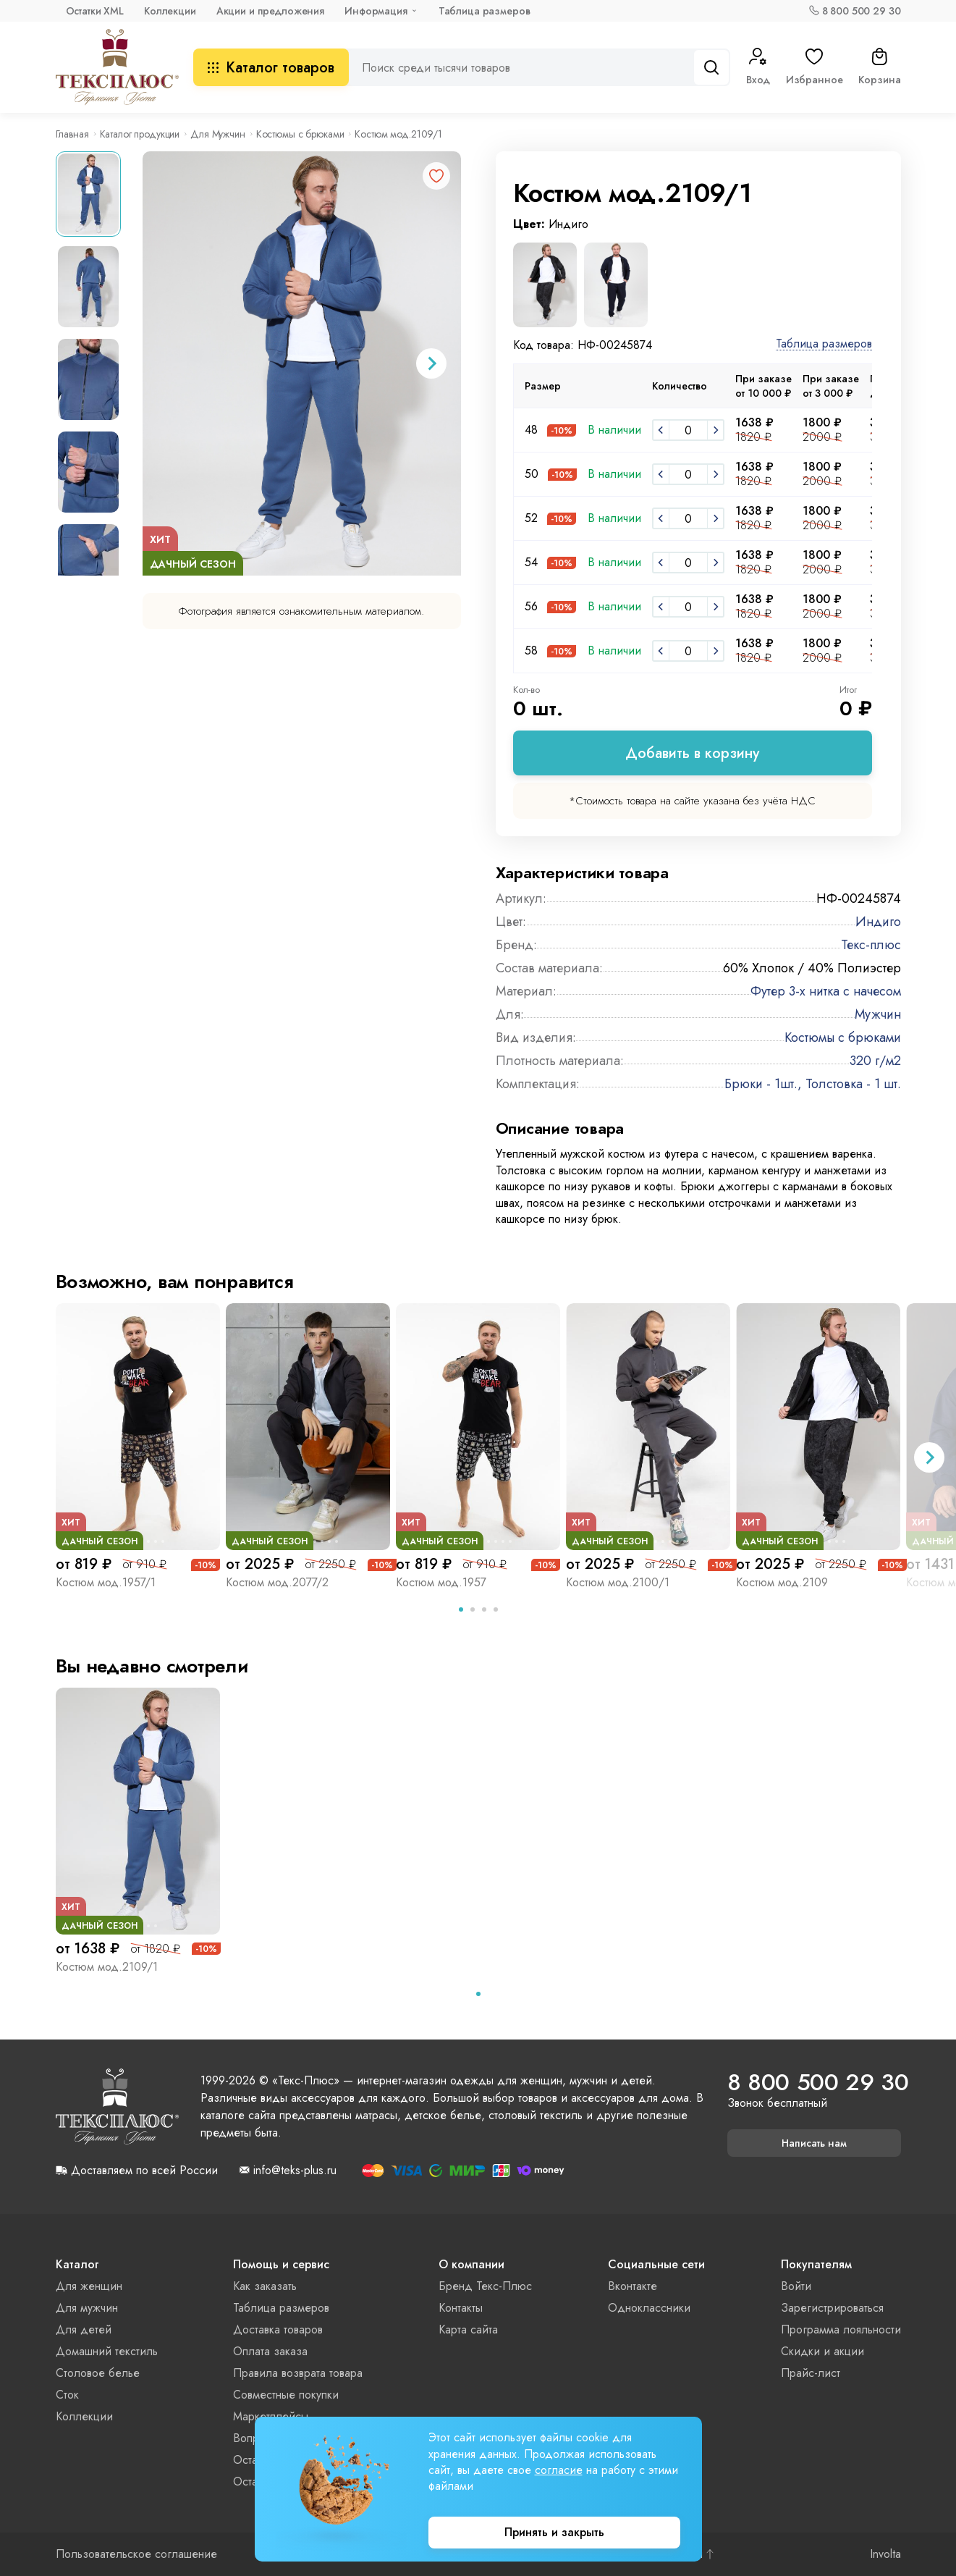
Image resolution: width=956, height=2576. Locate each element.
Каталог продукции (140, 134)
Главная (72, 134)
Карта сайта (468, 2329)
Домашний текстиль (107, 2351)
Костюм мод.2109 (782, 1582)
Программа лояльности (841, 2329)
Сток (67, 2394)
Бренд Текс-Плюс (485, 2286)
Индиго (878, 921)
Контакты (461, 2307)
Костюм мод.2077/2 (277, 1582)
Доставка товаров (278, 2329)
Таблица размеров (484, 11)
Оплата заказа (270, 2351)
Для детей (83, 2329)
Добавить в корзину (692, 753)
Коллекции (170, 11)
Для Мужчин (217, 134)
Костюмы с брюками (300, 134)
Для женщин (89, 2286)
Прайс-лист (810, 2373)
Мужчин (878, 1014)
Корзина (879, 67)
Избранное (814, 67)
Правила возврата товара (298, 2373)
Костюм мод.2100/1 (617, 1582)
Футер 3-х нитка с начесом (825, 991)
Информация (375, 11)
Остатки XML (95, 11)
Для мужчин (87, 2307)
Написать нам (814, 2143)
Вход (757, 67)
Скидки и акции (822, 2351)
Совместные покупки (286, 2394)
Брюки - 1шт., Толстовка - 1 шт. (812, 1083)
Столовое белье (98, 2373)
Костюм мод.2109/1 (107, 1966)
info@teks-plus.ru (295, 2170)
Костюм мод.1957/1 (106, 1582)
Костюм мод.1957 (441, 1582)
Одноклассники (649, 2307)
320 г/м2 (875, 1060)
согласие (559, 2470)
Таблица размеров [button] (824, 344)
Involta (885, 2554)
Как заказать (265, 2286)
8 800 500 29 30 (861, 11)
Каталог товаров (271, 67)
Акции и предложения (270, 11)
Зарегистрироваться (832, 2307)
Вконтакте (632, 2286)
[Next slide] (431, 363)
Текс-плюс (871, 944)
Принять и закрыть (554, 2532)
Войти (796, 2286)
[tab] (461, 1609)
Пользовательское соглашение (136, 2554)
